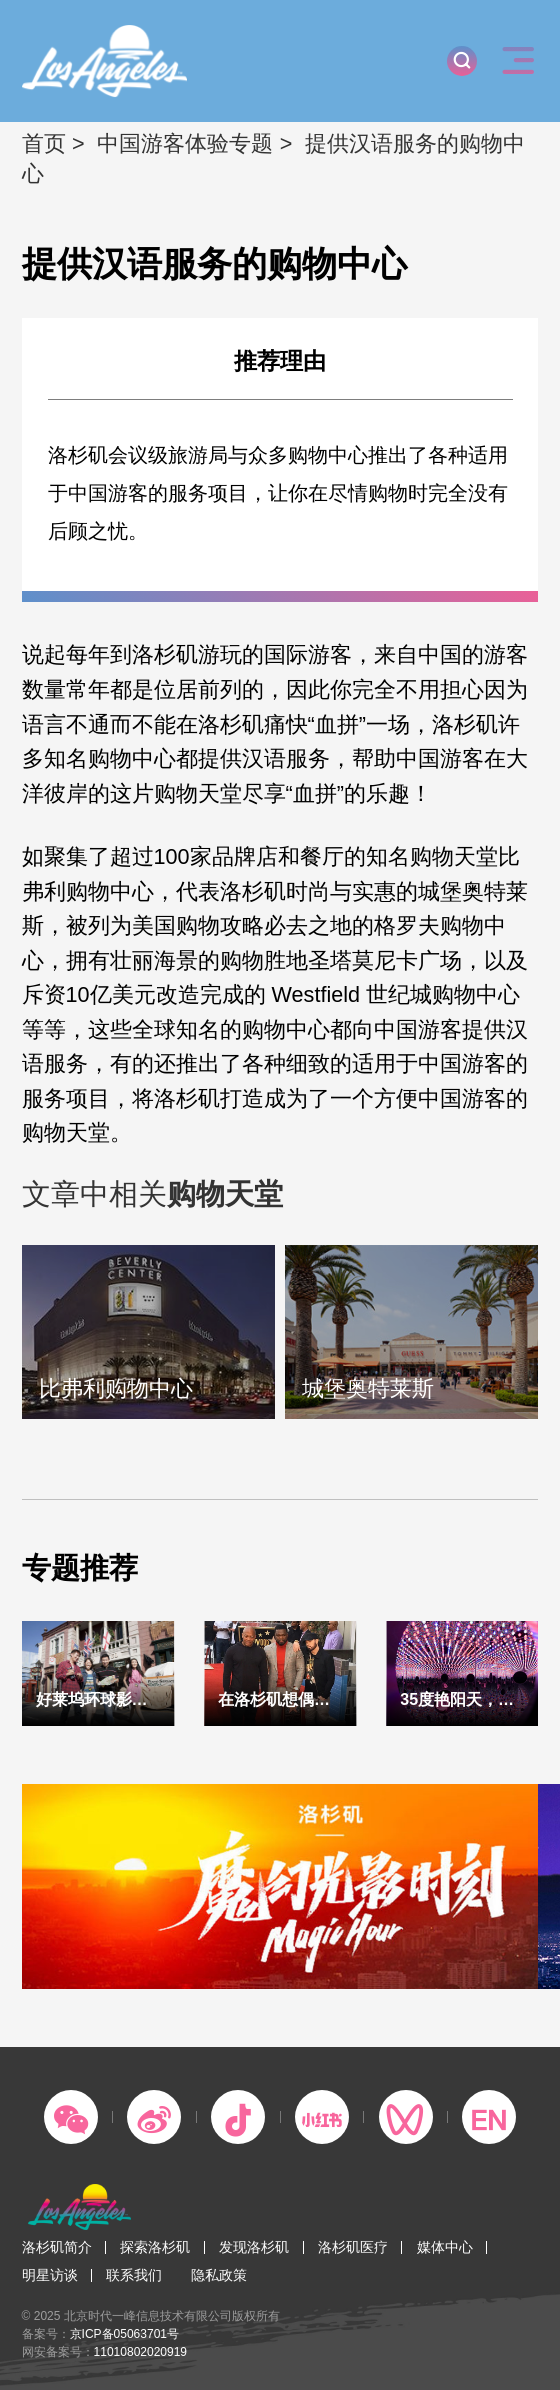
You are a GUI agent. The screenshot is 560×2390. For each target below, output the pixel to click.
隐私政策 (219, 2275)
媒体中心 (445, 2247)
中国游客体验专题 (185, 143)
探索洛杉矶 (155, 2247)
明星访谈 (50, 2275)
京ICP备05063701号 (124, 2334)
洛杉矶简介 (57, 2247)
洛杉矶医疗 (353, 2247)
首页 (44, 143)
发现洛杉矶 (254, 2247)
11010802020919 (140, 2352)
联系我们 (134, 2275)
